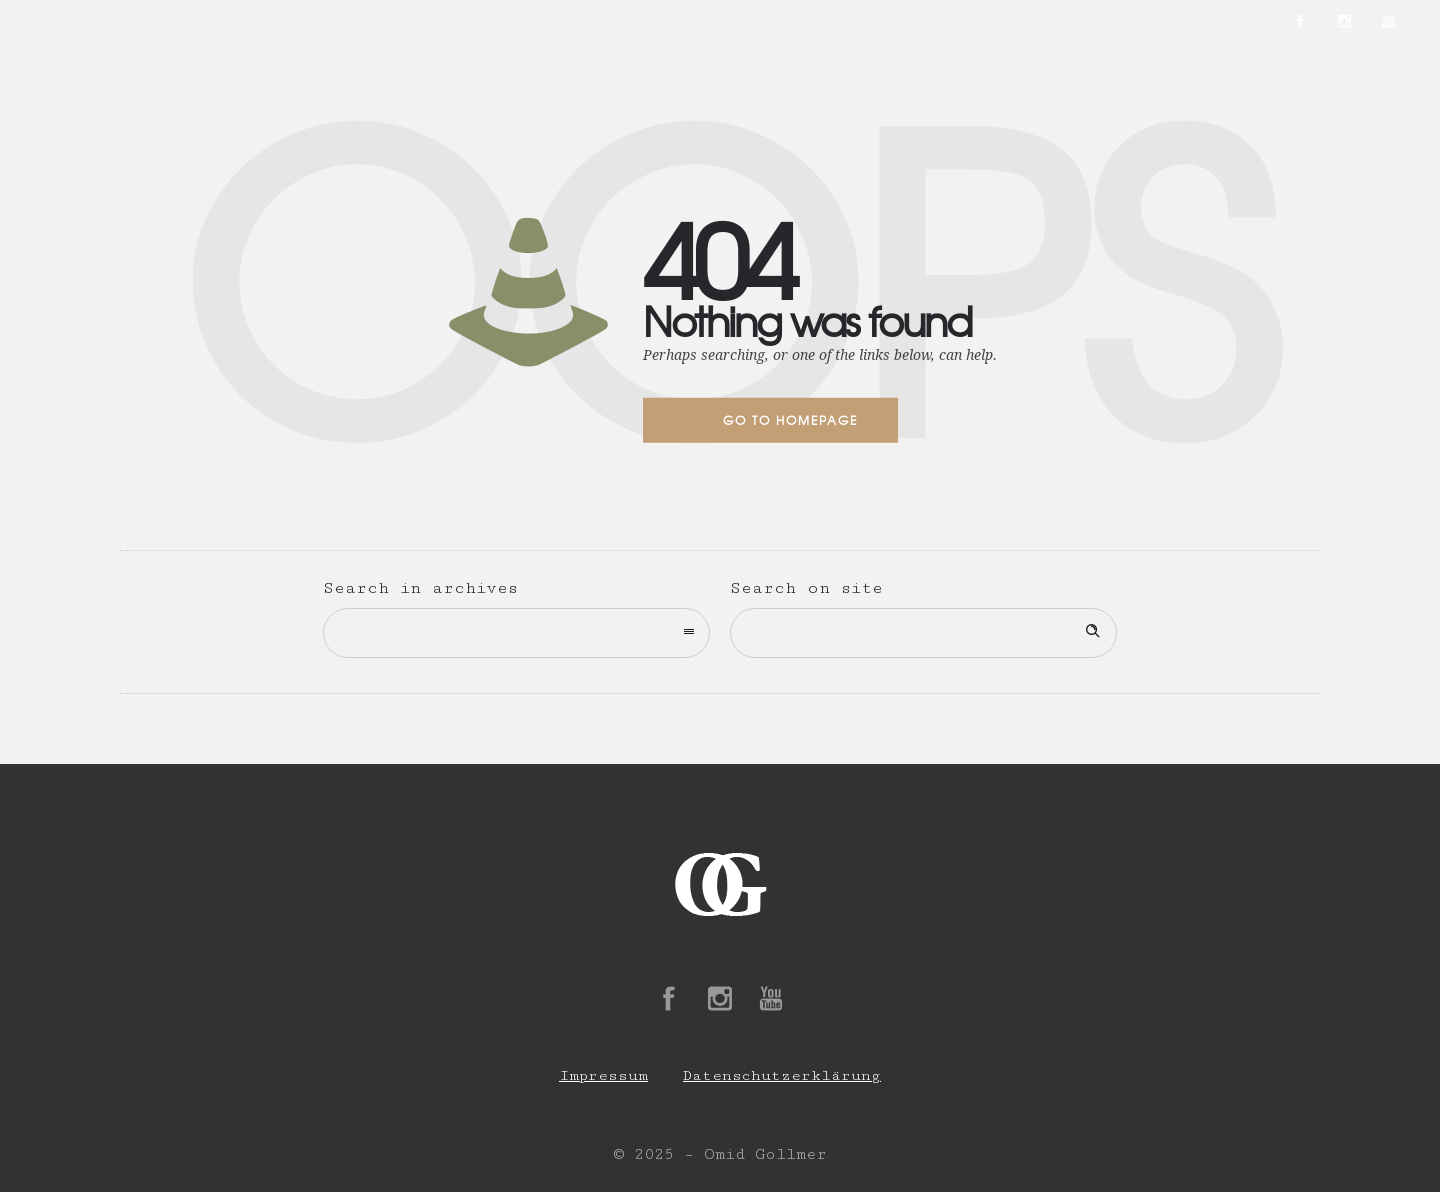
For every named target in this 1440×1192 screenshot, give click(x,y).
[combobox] (516, 633)
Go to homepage (790, 420)
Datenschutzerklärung (782, 1075)
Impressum (603, 1075)
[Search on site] (923, 633)
